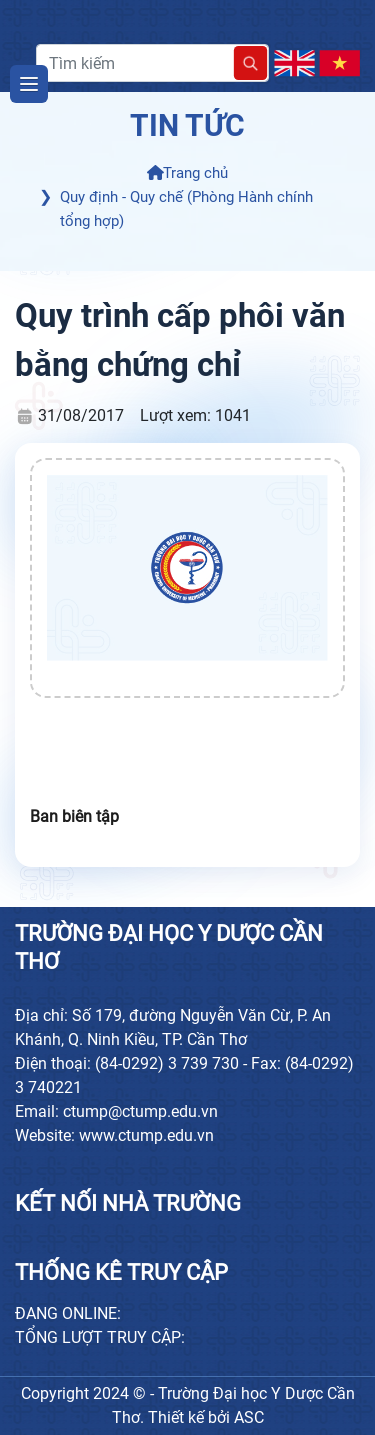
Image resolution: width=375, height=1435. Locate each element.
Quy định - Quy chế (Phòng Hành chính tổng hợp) (186, 209)
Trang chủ (188, 173)
